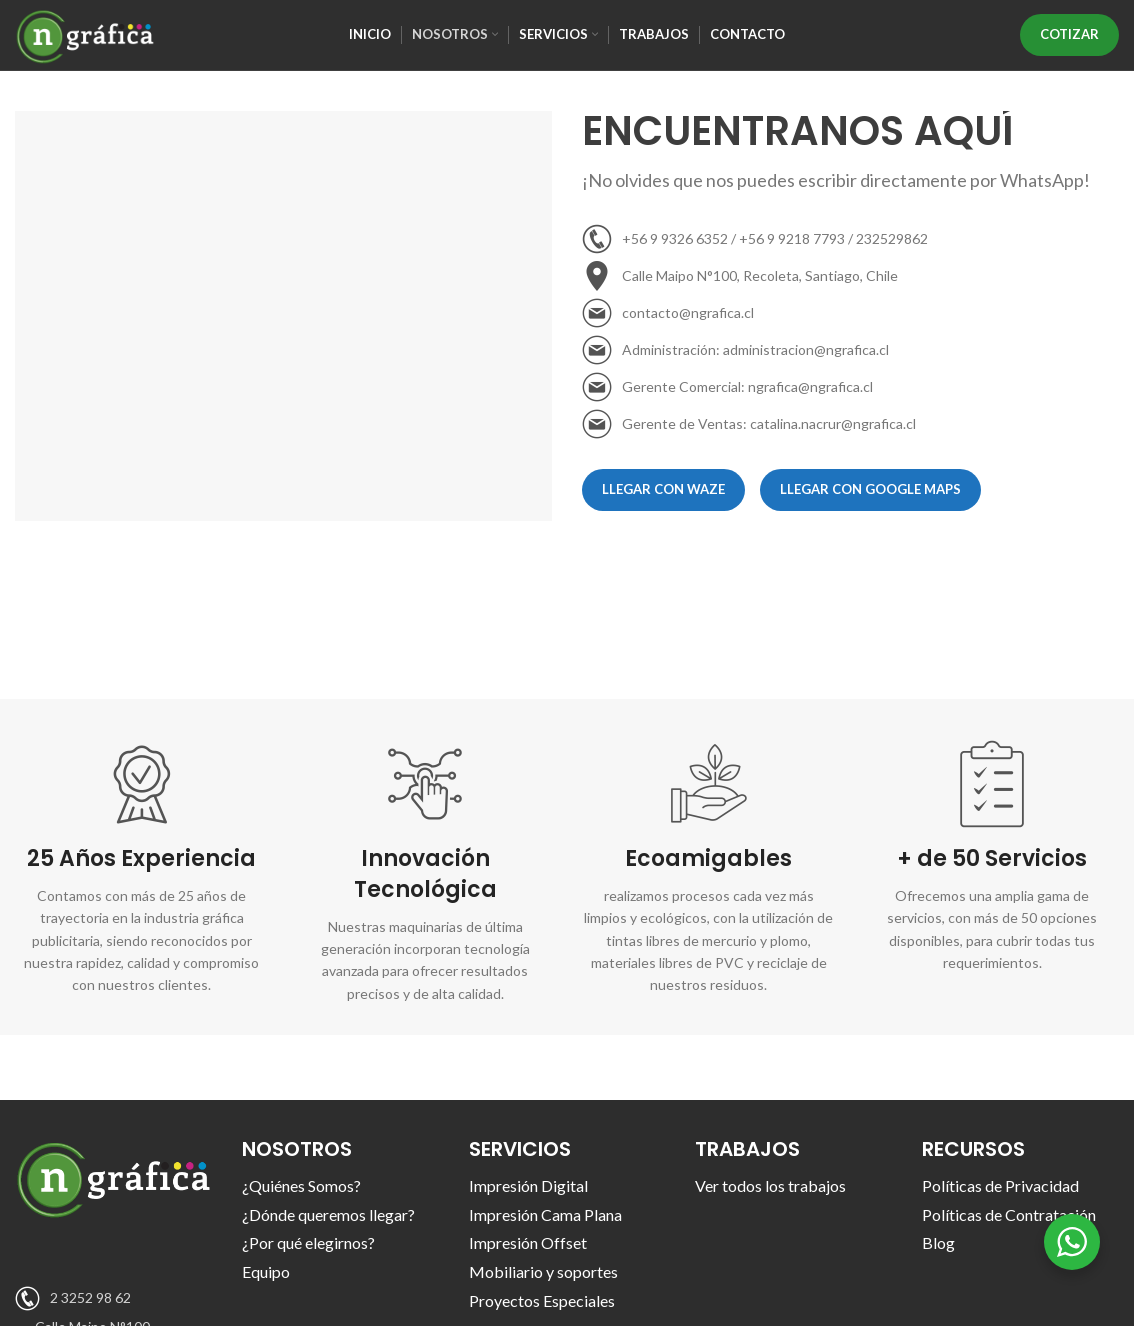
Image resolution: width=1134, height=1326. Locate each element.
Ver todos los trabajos (770, 1185)
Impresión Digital (528, 1185)
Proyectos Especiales (542, 1300)
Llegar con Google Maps (870, 489)
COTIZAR (1069, 34)
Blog (938, 1242)
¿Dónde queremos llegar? (328, 1214)
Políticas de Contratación (1009, 1214)
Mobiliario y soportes (543, 1271)
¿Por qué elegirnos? (308, 1242)
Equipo (266, 1271)
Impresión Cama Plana (545, 1214)
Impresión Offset (528, 1242)
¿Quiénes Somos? (301, 1185)
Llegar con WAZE (663, 489)
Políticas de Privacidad (1000, 1185)
